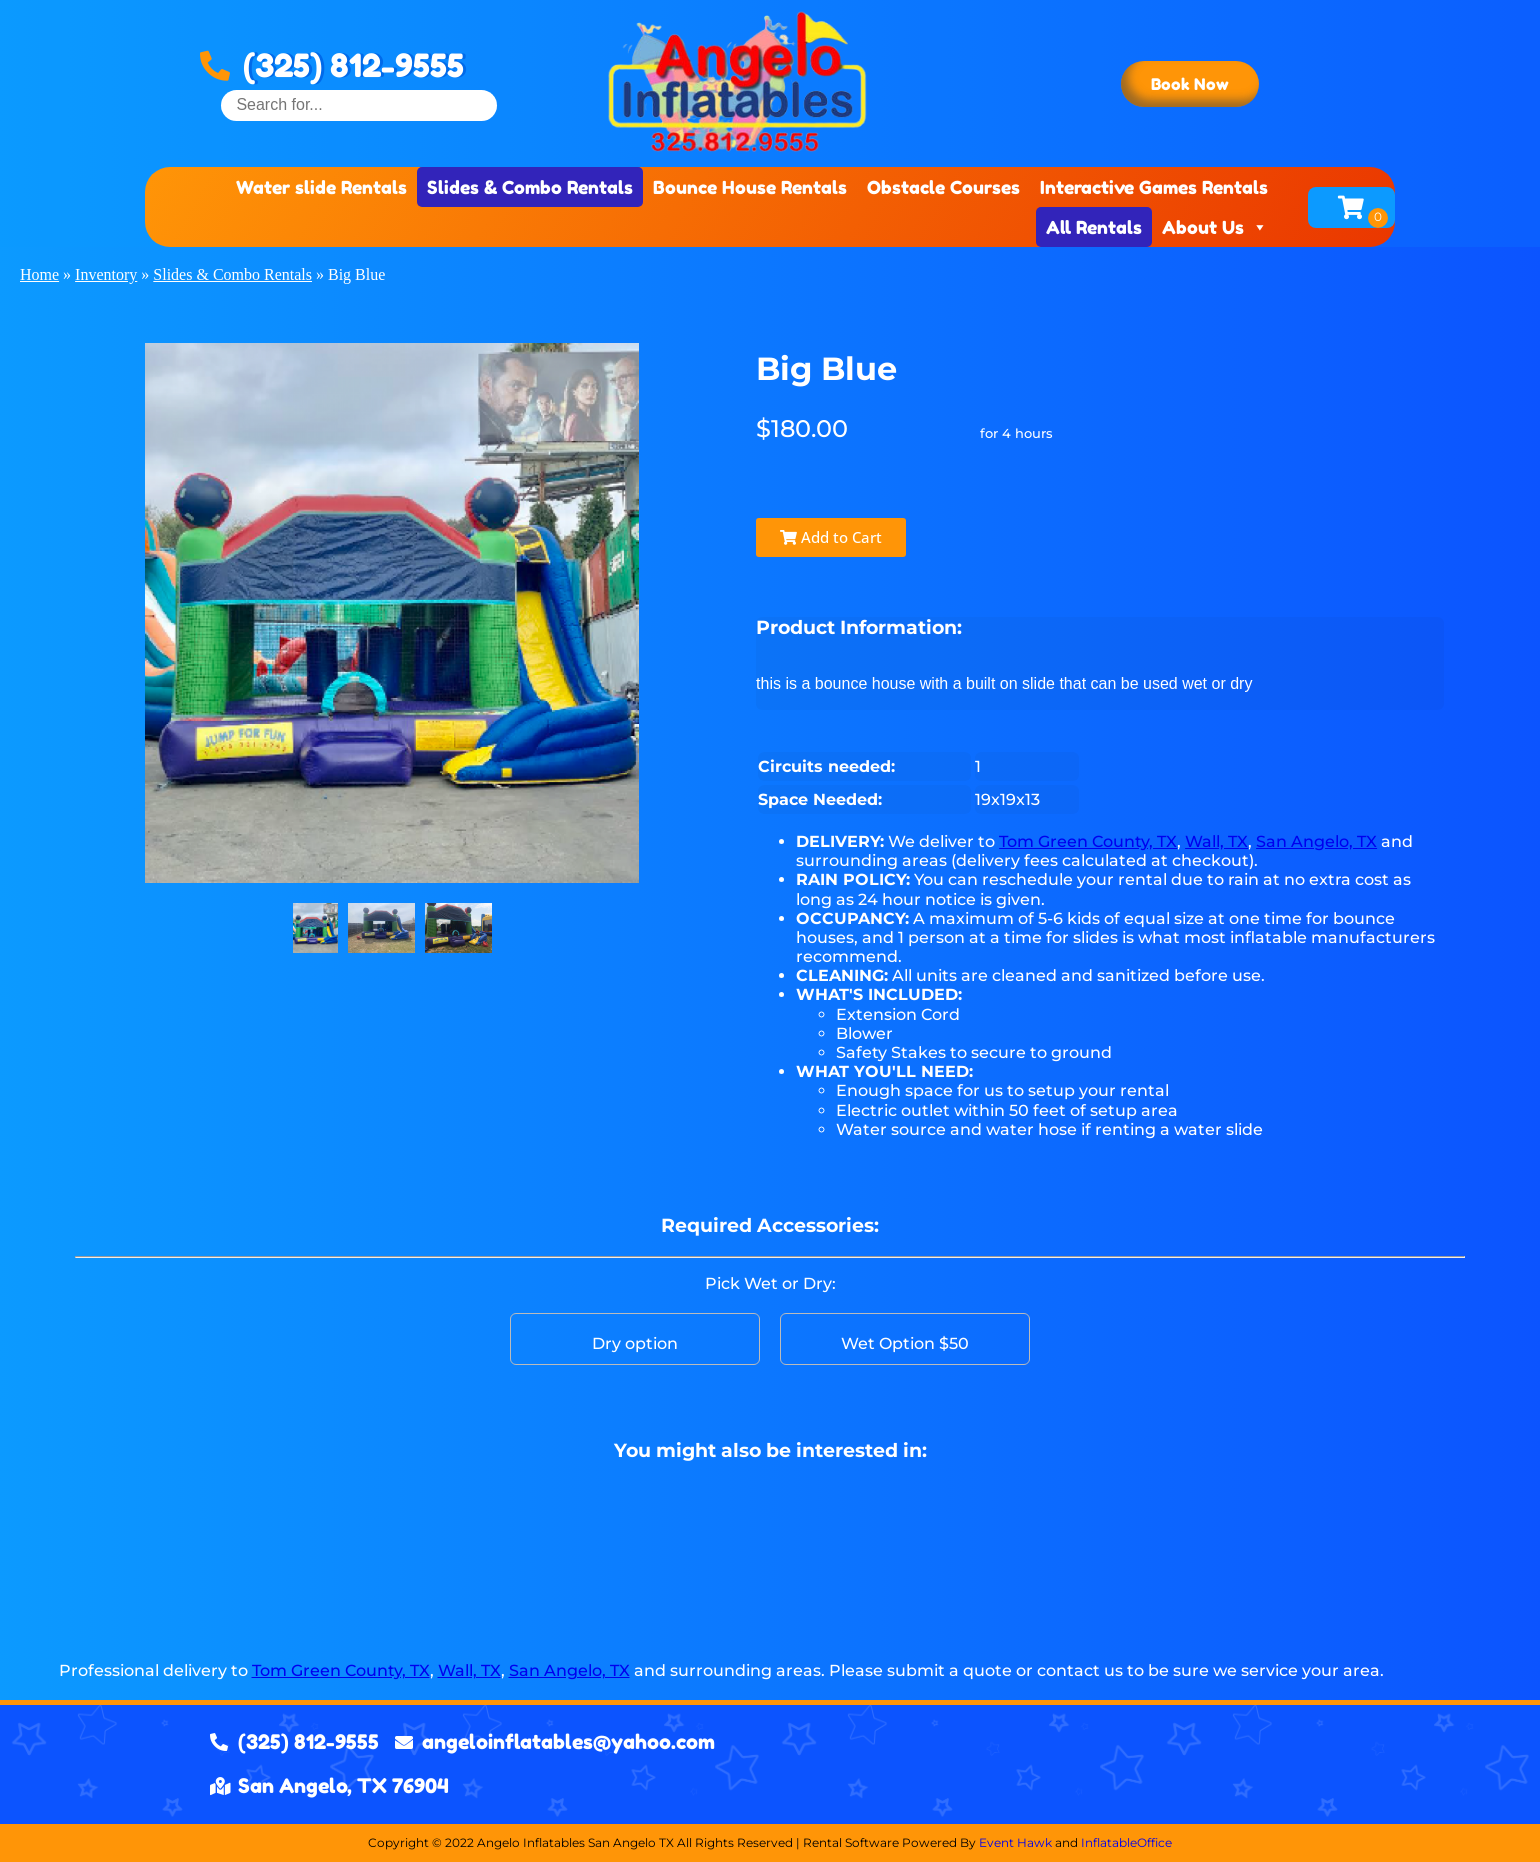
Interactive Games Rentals (1154, 187)
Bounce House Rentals (750, 187)
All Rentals (1094, 227)
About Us (1215, 227)
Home (39, 274)
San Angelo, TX (1316, 841)
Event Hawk (1015, 1842)
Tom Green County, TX (1088, 841)
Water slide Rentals (321, 187)
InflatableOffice (1126, 1842)
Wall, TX (1216, 841)
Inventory (106, 274)
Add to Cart (831, 537)
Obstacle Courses (943, 187)
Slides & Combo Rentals (530, 187)
